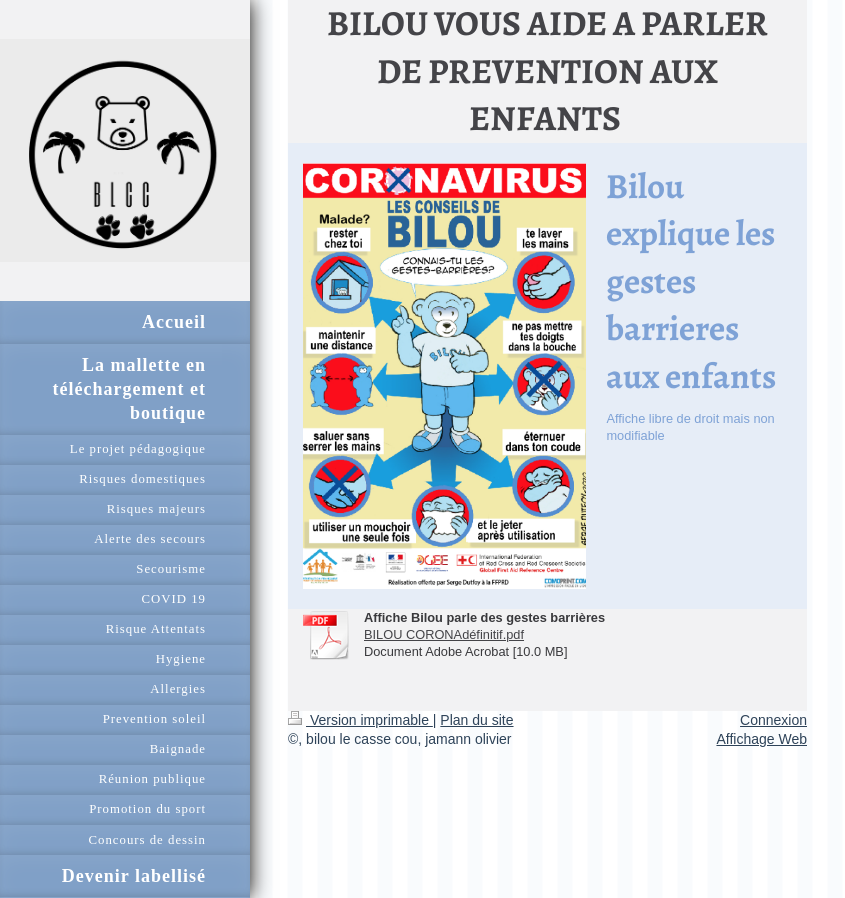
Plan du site (476, 720)
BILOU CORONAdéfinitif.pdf (444, 634)
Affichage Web (761, 739)
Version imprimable (360, 720)
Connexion (773, 720)
